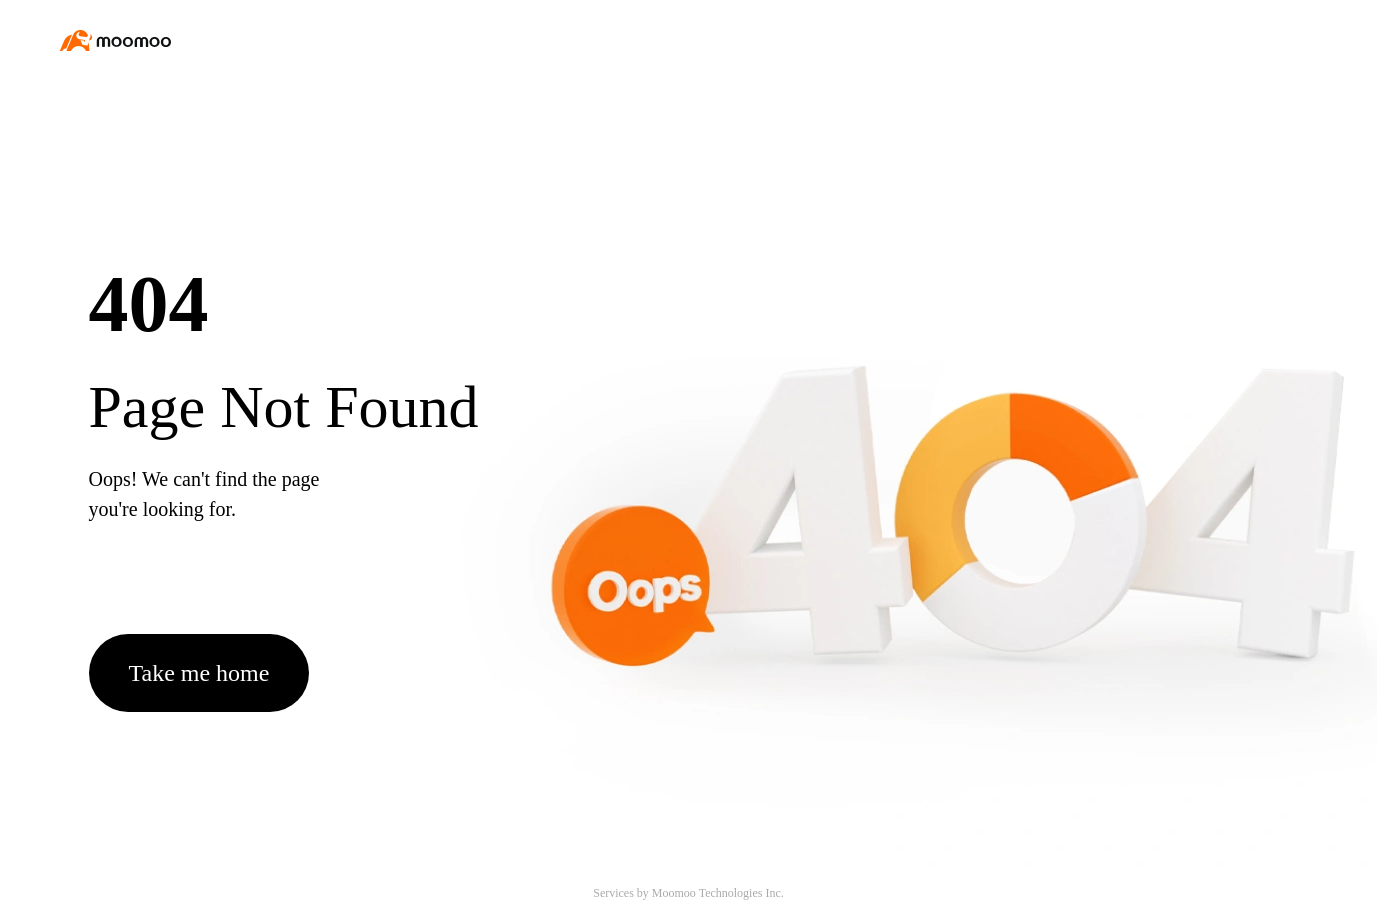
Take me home (199, 673)
